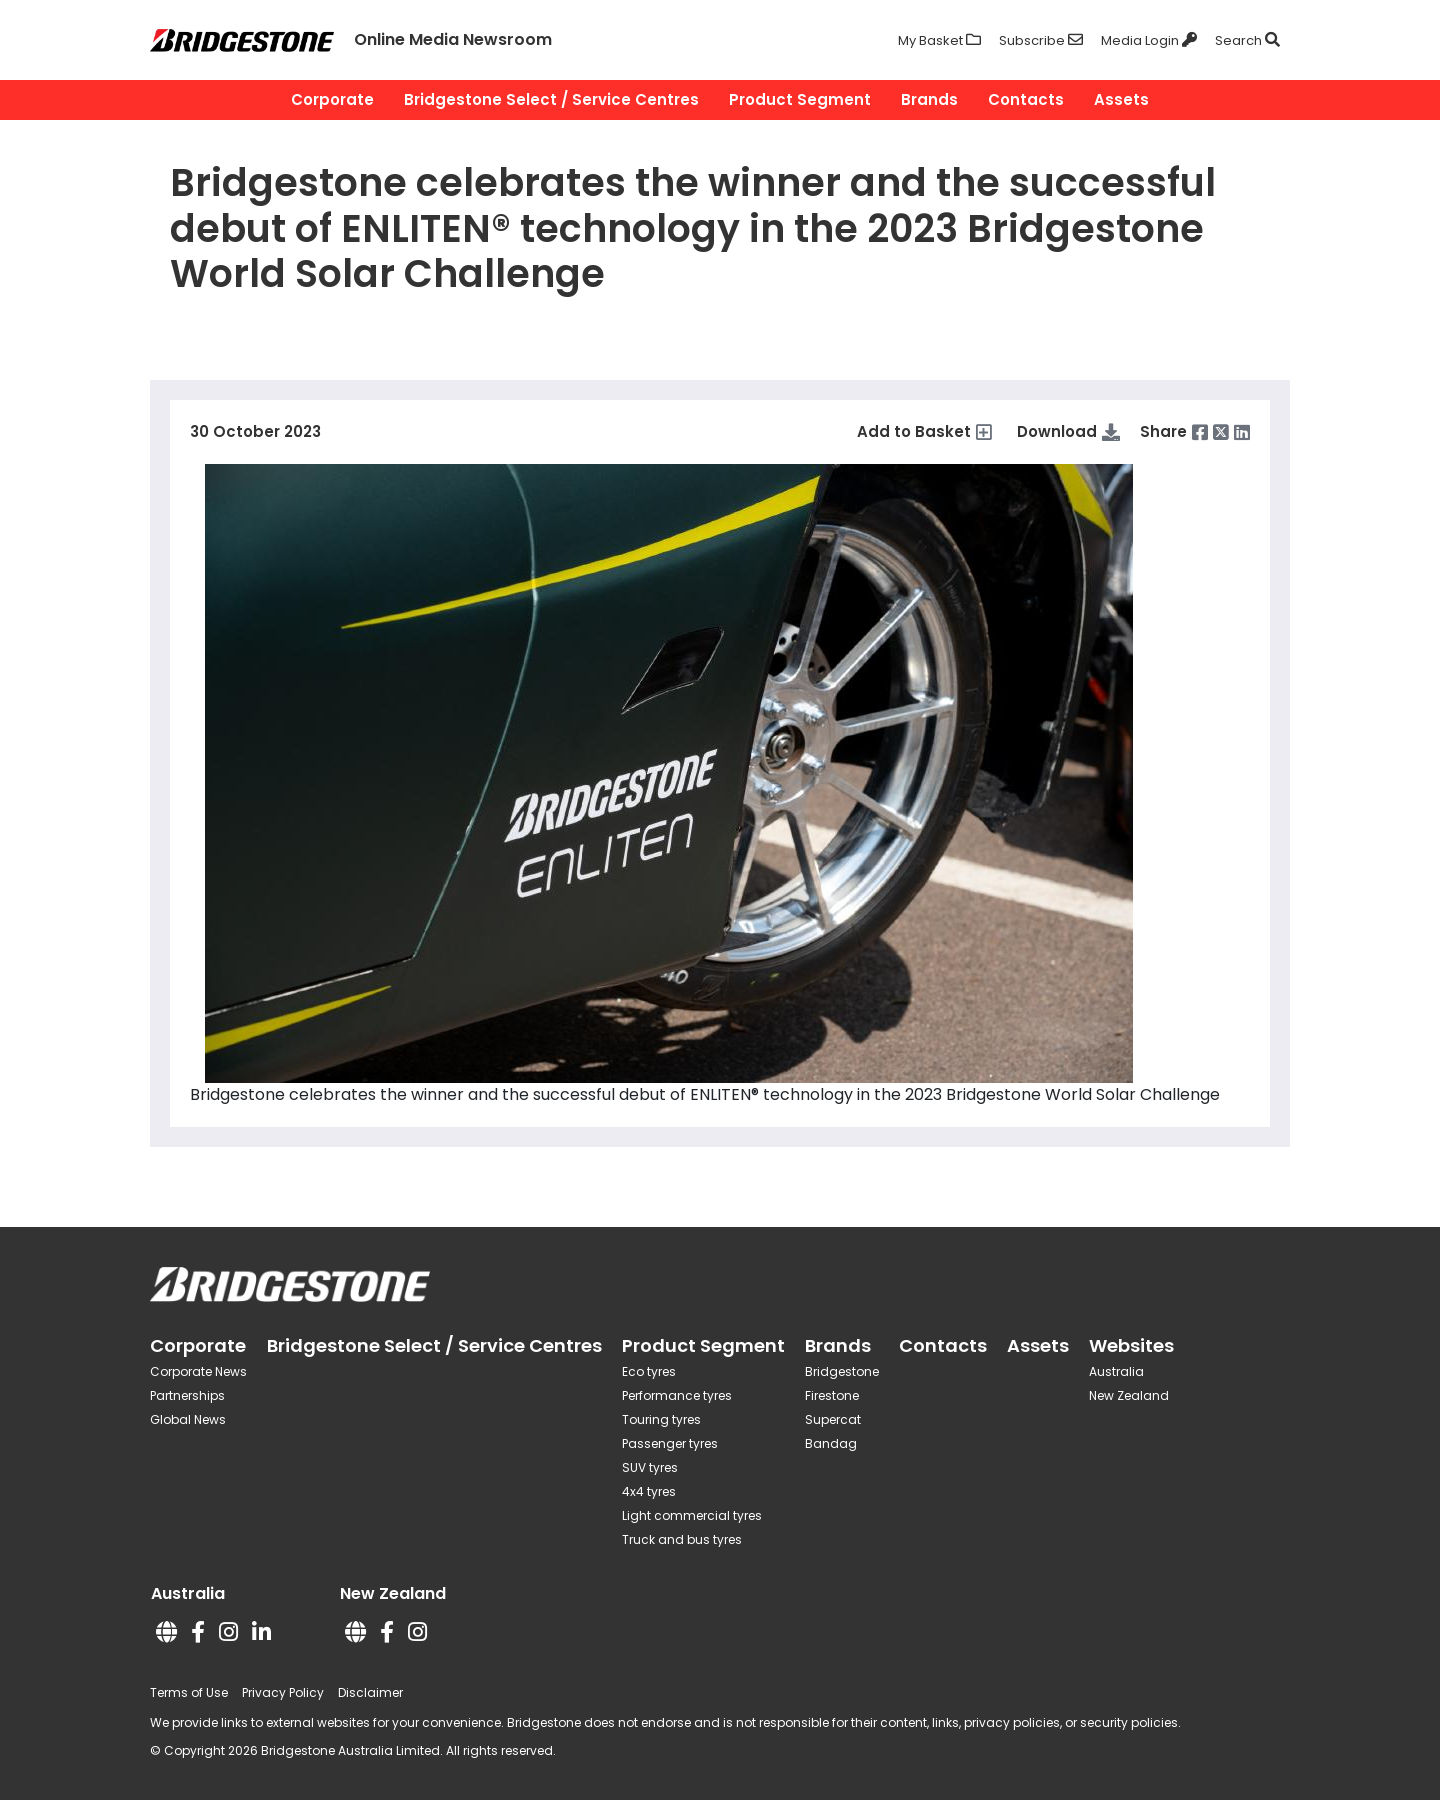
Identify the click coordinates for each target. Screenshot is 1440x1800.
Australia (1116, 1371)
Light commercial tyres (692, 1515)
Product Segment (800, 99)
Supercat (833, 1419)
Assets (1121, 99)
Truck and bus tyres (682, 1539)
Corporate (332, 99)
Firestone (832, 1395)
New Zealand (1129, 1395)
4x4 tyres (649, 1491)
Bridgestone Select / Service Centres (551, 99)
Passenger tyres (670, 1443)
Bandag (831, 1443)
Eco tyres (649, 1371)
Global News (188, 1419)
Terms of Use (189, 1692)
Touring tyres (661, 1419)
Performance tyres (677, 1395)
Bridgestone (842, 1371)
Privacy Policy (283, 1692)
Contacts (1026, 99)
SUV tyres (650, 1467)
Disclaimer (370, 1692)
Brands (929, 99)
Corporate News (198, 1371)
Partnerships (187, 1395)
